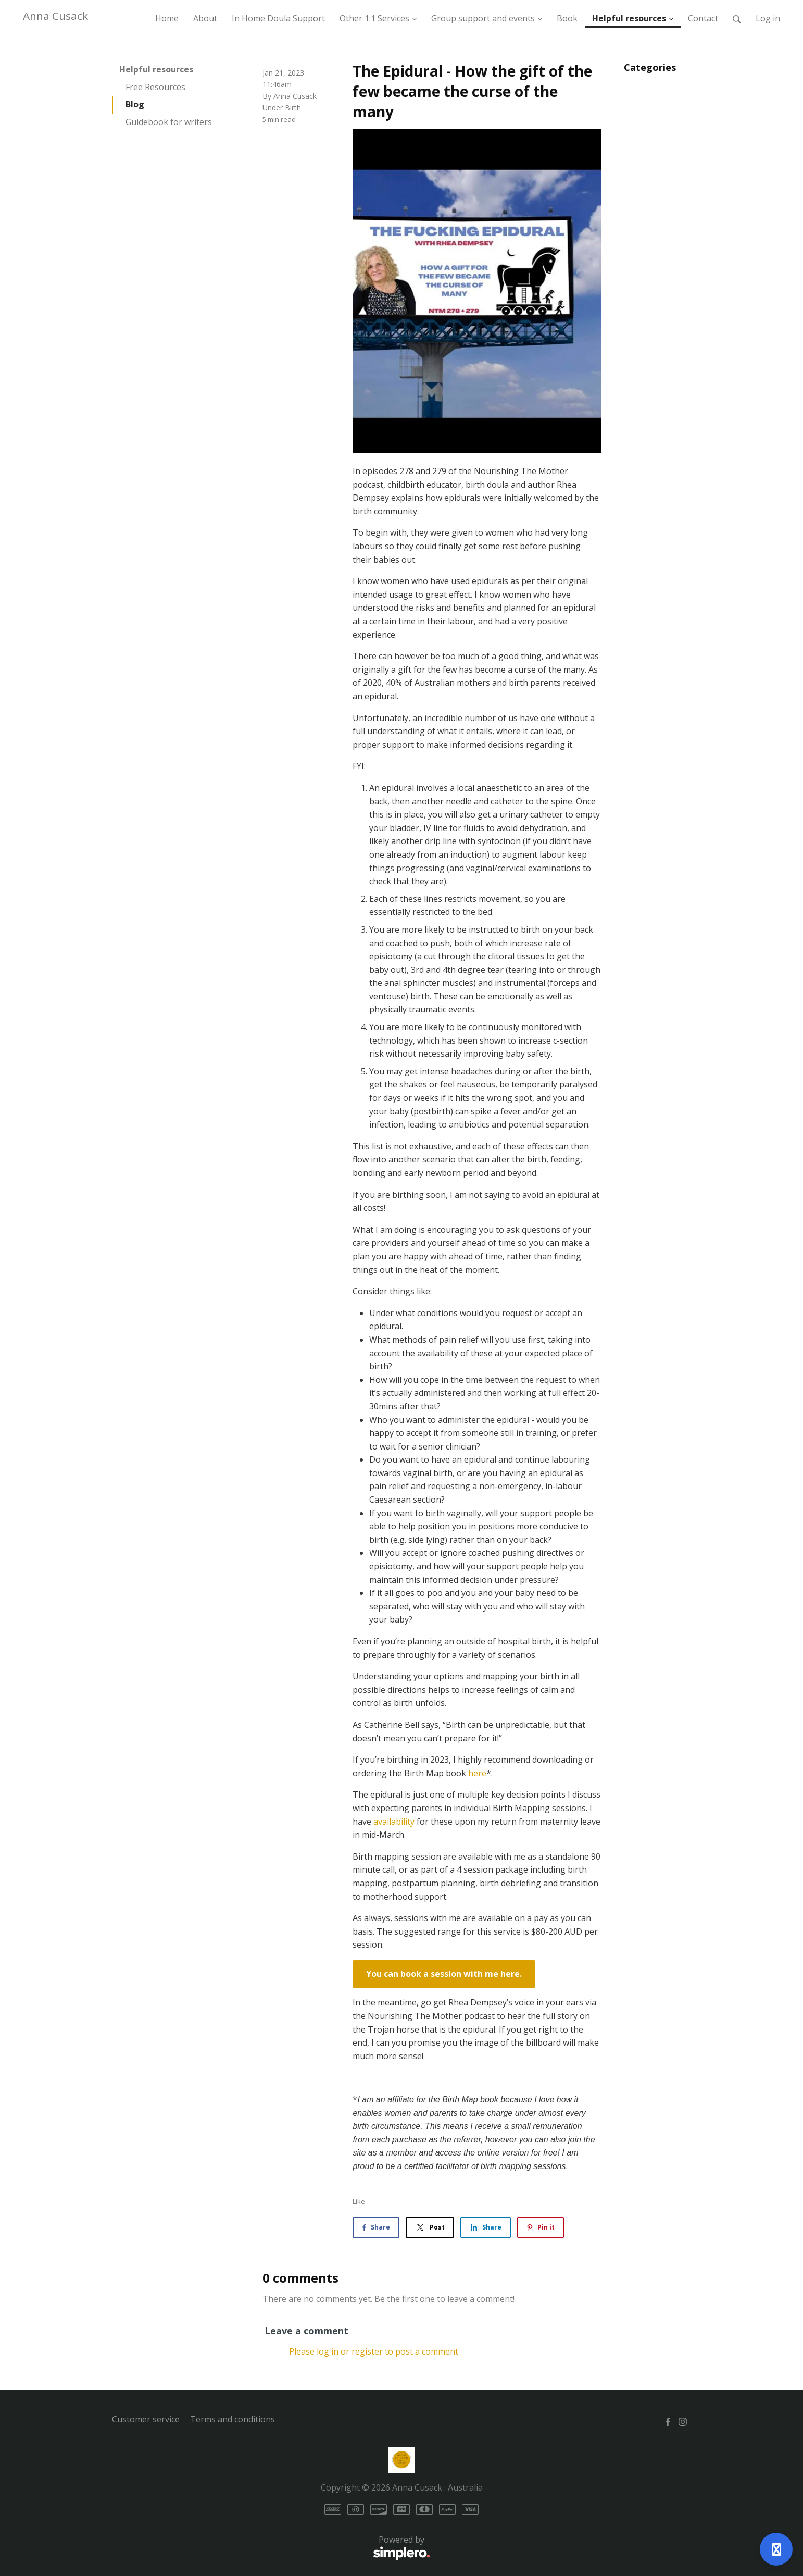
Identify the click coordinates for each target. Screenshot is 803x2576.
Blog (135, 104)
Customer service (146, 2419)
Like (359, 2201)
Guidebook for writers (169, 122)
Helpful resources (156, 69)
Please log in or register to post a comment (373, 2351)
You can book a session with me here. (444, 1973)
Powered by (271, 2548)
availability (394, 1821)
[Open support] (776, 2549)
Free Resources (155, 87)
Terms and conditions (232, 2419)
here (477, 1773)
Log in (768, 18)
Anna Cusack (55, 15)
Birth (293, 108)
